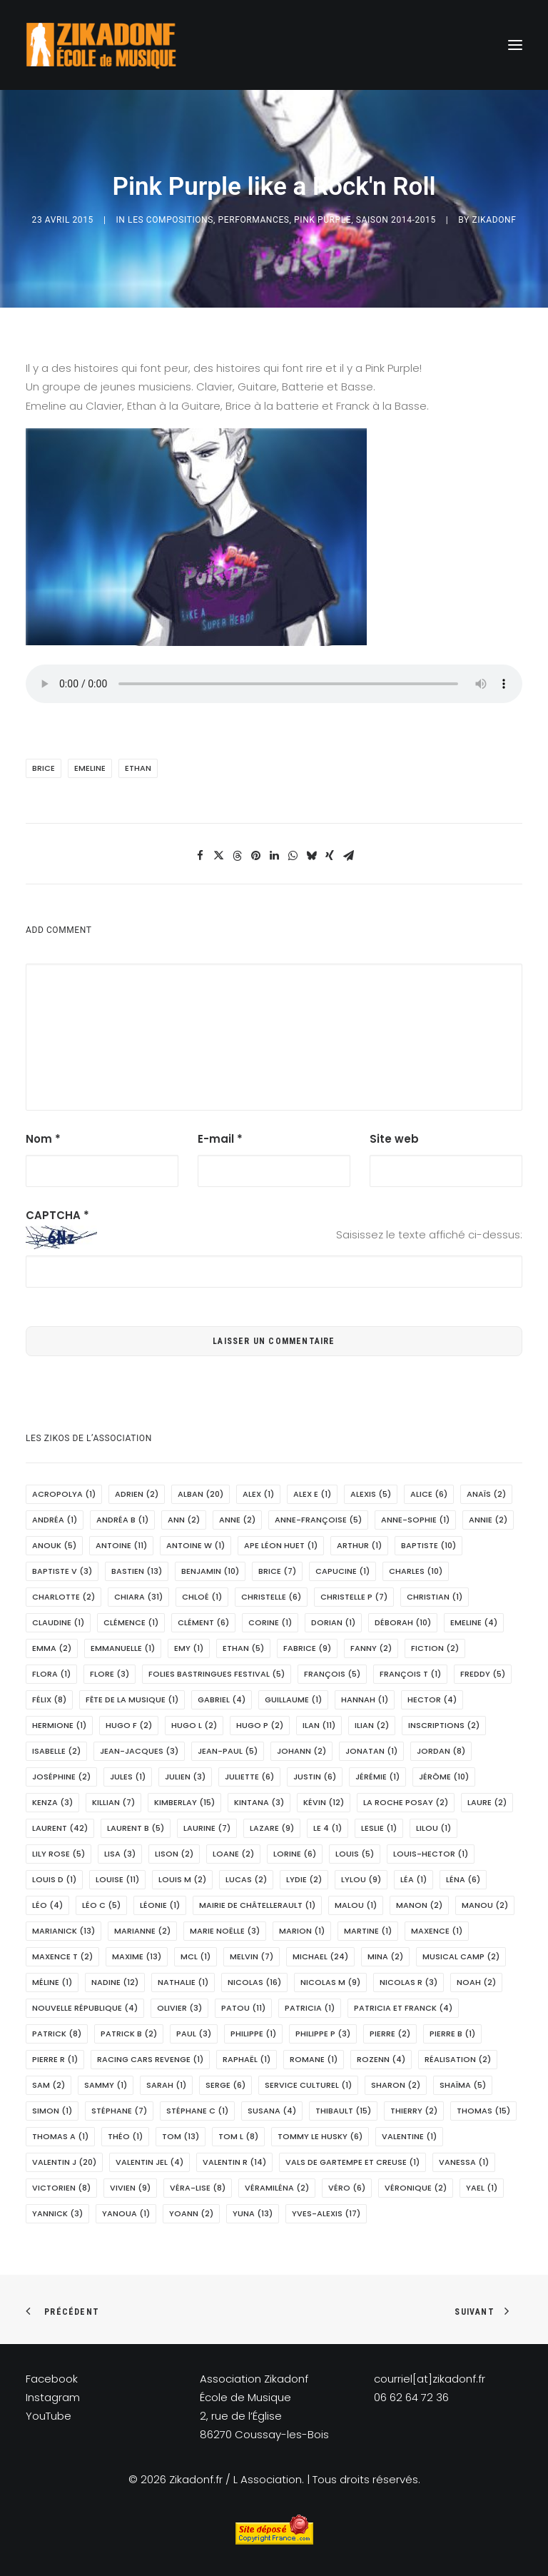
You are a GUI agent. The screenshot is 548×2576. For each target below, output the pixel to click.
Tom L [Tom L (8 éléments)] (238, 2136)
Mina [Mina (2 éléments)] (385, 1956)
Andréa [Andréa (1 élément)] (54, 1519)
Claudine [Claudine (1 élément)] (58, 1622)
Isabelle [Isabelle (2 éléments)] (56, 1751)
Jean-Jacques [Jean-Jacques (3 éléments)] (139, 1751)
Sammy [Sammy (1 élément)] (105, 2085)
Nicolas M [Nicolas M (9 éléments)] (330, 1982)
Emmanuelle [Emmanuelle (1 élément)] (123, 1648)
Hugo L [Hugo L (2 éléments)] (194, 1725)
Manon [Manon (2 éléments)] (419, 1905)
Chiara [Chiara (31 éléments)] (138, 1596)
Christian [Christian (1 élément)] (434, 1596)
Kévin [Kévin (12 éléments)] (323, 1802)
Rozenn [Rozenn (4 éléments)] (381, 2059)
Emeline (90, 768)
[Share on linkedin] (274, 855)
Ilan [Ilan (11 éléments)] (319, 1725)
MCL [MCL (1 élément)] (195, 1956)
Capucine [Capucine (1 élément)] (342, 1571)
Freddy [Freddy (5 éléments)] (482, 1674)
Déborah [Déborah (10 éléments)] (403, 1622)
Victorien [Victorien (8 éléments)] (61, 2187)
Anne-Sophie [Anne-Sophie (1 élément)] (415, 1519)
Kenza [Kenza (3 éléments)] (52, 1802)
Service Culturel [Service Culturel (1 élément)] (308, 2085)
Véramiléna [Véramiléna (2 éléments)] (277, 2187)
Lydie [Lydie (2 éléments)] (304, 1879)
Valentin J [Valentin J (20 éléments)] (64, 2162)
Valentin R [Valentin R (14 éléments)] (234, 2162)
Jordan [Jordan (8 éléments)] (441, 1751)
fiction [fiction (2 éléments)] (435, 1648)
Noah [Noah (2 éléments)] (476, 1982)
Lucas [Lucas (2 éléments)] (246, 1879)
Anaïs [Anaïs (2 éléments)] (486, 1494)
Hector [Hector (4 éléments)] (432, 1699)
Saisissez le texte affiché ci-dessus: (429, 1234)
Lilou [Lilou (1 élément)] (433, 1828)
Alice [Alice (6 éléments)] (428, 1494)
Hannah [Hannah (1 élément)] (364, 1699)
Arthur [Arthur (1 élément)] (359, 1545)
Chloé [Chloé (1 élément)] (202, 1596)
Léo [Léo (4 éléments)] (47, 1905)
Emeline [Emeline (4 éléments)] (473, 1622)
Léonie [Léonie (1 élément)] (160, 1905)
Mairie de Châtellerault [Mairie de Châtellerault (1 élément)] (257, 1905)
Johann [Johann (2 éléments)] (301, 1751)
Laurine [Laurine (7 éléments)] (206, 1828)
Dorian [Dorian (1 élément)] (333, 1622)
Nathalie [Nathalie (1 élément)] (183, 1982)
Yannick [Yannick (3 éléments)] (57, 2213)
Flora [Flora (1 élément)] (51, 1674)
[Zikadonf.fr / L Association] (101, 45)
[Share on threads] (236, 855)
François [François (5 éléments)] (332, 1674)
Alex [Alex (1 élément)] (258, 1494)
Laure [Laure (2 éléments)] (487, 1802)
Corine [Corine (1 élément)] (270, 1622)
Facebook (52, 2378)
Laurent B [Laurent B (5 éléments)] (135, 1828)
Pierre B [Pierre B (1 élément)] (452, 2033)
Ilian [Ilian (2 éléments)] (372, 1725)
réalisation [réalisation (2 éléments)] (458, 2059)
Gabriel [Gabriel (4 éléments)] (221, 1699)
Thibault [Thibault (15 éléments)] (343, 2110)
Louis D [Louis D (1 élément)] (54, 1879)
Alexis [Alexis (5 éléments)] (370, 1494)
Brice (43, 768)
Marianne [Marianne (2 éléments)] (142, 1930)
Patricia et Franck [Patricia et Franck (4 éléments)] (403, 2008)
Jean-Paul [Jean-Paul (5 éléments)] (228, 1751)
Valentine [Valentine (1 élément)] (409, 2136)
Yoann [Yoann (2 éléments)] (191, 2213)
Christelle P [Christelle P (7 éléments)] (353, 1596)
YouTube (48, 2415)
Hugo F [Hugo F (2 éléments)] (129, 1725)
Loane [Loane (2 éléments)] (233, 1853)
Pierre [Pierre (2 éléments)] (390, 2033)
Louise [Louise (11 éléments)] (117, 1879)
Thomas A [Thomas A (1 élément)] (60, 2136)
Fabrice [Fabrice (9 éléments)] (307, 1648)
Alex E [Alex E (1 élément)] (312, 1494)
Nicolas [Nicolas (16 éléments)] (254, 1982)
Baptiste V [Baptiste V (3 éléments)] (62, 1571)
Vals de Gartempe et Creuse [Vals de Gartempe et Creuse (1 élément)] (352, 2162)
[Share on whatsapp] (292, 855)
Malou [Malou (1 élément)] (356, 1905)
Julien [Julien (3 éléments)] (185, 1776)
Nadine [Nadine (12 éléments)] (114, 1982)
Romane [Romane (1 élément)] (314, 2059)
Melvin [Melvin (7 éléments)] (251, 1956)
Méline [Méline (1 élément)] (52, 1982)
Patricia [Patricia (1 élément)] (310, 2008)
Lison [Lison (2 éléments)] (174, 1853)
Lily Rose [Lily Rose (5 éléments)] (58, 1853)
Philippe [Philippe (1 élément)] (253, 2033)
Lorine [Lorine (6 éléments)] (294, 1853)
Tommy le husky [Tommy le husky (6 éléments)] (320, 2136)
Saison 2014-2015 (396, 220)
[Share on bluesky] (311, 855)
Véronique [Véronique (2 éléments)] (416, 2187)
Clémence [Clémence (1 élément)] (130, 1622)
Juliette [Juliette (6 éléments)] (249, 1776)
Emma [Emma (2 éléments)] (51, 1648)
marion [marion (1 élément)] (302, 1930)
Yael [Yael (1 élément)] (481, 2187)
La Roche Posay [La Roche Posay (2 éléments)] (405, 1802)
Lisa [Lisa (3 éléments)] (120, 1853)
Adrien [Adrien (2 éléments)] (136, 1494)
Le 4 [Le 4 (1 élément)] (327, 1828)
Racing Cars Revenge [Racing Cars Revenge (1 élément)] (150, 2059)
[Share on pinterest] (255, 855)
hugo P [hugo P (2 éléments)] (259, 1725)
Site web (394, 1138)
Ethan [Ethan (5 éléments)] (243, 1648)
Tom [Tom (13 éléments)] (180, 2136)
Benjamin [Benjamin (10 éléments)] (210, 1571)
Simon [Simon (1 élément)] (52, 2110)
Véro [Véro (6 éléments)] (346, 2187)
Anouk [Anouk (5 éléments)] (54, 1545)
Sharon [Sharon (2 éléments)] (395, 2085)
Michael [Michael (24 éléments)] (320, 1956)
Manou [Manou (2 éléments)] (485, 1905)
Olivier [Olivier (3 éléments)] (179, 2008)
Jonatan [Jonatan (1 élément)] (371, 1751)
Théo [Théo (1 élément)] (125, 2136)
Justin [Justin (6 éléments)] (314, 1776)
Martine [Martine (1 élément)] (368, 1930)
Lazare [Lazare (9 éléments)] (272, 1828)
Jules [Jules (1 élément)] (128, 1776)
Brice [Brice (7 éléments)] (277, 1571)
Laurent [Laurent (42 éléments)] (60, 1828)
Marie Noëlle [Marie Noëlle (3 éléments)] (225, 1930)
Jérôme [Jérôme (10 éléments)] (444, 1776)
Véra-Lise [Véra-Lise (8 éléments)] (197, 2187)
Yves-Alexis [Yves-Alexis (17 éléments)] (326, 2213)
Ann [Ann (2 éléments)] (184, 1519)
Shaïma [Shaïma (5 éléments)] (463, 2085)
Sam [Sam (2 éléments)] (48, 2085)
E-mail (220, 1138)
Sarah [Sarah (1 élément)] (166, 2085)
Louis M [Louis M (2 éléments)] (182, 1879)
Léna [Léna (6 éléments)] (463, 1879)
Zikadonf (494, 220)
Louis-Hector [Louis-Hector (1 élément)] (430, 1853)
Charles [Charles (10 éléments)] (415, 1571)
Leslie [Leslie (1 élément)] (379, 1828)
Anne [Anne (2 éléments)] (237, 1519)
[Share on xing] (329, 855)
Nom (43, 1138)
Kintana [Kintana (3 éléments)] (259, 1802)
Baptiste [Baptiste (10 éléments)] (428, 1545)
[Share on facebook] (199, 855)
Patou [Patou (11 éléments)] (243, 2008)
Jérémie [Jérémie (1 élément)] (377, 1776)
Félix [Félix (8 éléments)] (49, 1699)
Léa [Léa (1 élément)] (413, 1879)
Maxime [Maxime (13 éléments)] (136, 1956)
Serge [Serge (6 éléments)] (225, 2085)
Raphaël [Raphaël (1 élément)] (246, 2059)
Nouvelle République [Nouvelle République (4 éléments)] (85, 2008)
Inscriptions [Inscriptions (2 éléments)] (444, 1725)
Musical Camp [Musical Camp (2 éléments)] (460, 1956)
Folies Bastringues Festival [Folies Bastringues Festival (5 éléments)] (216, 1674)
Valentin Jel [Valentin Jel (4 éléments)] (149, 2162)
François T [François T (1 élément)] (410, 1674)
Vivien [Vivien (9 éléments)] (130, 2187)
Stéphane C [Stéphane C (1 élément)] (197, 2110)
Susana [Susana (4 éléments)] (272, 2110)
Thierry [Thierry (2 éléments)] (413, 2110)
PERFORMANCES (254, 220)
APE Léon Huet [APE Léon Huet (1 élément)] (281, 1545)
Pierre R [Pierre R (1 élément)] (55, 2059)
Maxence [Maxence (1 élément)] (436, 1930)
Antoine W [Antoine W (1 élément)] (195, 1545)
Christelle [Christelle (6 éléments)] (271, 1596)
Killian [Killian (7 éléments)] (113, 1802)
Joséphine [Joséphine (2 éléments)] (61, 1776)
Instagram (53, 2397)
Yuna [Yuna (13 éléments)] (253, 2213)
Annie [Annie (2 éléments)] (488, 1519)
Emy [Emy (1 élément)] (188, 1648)
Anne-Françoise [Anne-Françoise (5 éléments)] (318, 1519)
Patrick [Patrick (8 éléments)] (56, 2033)
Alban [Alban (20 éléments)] (200, 1494)
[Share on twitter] (218, 855)
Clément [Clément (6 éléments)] (203, 1622)
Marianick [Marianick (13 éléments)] (63, 1930)
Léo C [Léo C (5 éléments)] (101, 1905)
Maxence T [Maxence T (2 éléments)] (62, 1956)
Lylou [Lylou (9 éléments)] (361, 1879)
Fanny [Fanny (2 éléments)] (371, 1648)
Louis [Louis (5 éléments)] (354, 1853)
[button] (515, 45)
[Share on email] (348, 855)
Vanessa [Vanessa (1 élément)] (464, 2162)
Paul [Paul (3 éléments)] (193, 2033)
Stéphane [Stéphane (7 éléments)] (119, 2110)
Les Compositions (170, 220)
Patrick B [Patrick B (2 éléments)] (129, 2033)
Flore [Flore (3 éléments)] (109, 1674)
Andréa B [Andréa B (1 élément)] (122, 1519)
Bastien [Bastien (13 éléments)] (136, 1571)
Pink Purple (322, 220)
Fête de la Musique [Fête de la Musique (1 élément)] (132, 1699)
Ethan (138, 768)
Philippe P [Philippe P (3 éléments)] (322, 2033)
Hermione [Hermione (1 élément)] (59, 1725)
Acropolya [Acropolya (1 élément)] (64, 1494)
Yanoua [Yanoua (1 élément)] (126, 2213)
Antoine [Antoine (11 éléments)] (121, 1545)
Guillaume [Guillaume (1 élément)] (293, 1699)
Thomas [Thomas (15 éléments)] (483, 2110)
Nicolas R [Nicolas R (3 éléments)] (408, 1982)
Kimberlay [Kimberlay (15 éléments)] (184, 1802)
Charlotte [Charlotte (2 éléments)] (63, 1596)
